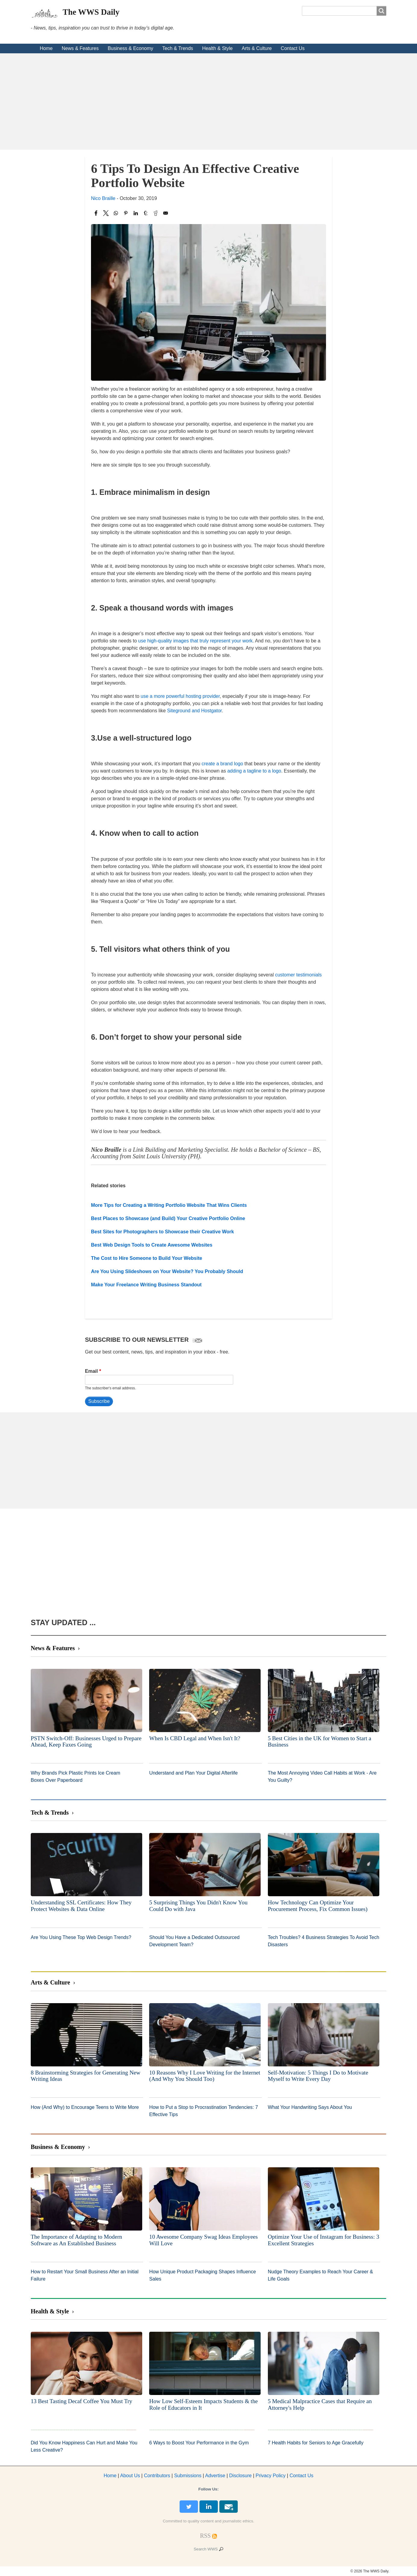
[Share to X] (106, 213)
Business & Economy (130, 48)
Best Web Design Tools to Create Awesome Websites (151, 1244)
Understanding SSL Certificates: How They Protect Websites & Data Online (81, 1905)
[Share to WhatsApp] (116, 213)
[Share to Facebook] (96, 213)
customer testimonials (298, 974)
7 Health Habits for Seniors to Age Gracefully (316, 2442)
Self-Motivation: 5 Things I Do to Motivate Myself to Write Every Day (318, 2075)
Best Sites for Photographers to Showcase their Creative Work (162, 1231)
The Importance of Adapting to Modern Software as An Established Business (76, 2240)
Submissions (188, 2475)
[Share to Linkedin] (136, 213)
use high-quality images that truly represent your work (195, 640)
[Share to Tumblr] (145, 213)
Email (91, 1371)
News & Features (80, 48)
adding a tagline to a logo (254, 770)
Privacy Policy (271, 2475)
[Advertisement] (208, 101)
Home (46, 48)
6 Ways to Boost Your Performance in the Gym (199, 2442)
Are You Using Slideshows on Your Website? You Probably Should (167, 1271)
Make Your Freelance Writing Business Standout (146, 1284)
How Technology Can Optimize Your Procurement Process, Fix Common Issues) (318, 1905)
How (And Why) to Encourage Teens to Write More (85, 2107)
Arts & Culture (257, 48)
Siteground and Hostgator (194, 710)
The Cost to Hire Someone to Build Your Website (146, 1258)
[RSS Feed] (205, 2535)
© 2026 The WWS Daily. (369, 2571)
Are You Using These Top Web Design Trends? (81, 1937)
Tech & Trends (177, 48)
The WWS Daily (91, 12)
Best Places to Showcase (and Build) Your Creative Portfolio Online (168, 1218)
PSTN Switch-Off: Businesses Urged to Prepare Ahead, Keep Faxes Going (86, 1741)
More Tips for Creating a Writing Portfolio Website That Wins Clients (169, 1205)
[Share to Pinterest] (126, 213)
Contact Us (293, 48)
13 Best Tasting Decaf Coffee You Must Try (81, 2401)
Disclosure (240, 2475)
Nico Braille (103, 198)
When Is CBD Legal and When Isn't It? (194, 1738)
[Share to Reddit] (155, 213)
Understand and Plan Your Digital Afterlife (193, 1772)
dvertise (215, 2475)
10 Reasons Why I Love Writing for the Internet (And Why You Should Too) (204, 2075)
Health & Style (217, 48)
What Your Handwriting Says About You (310, 2107)
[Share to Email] (165, 213)
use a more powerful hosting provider (180, 696)
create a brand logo (222, 763)
